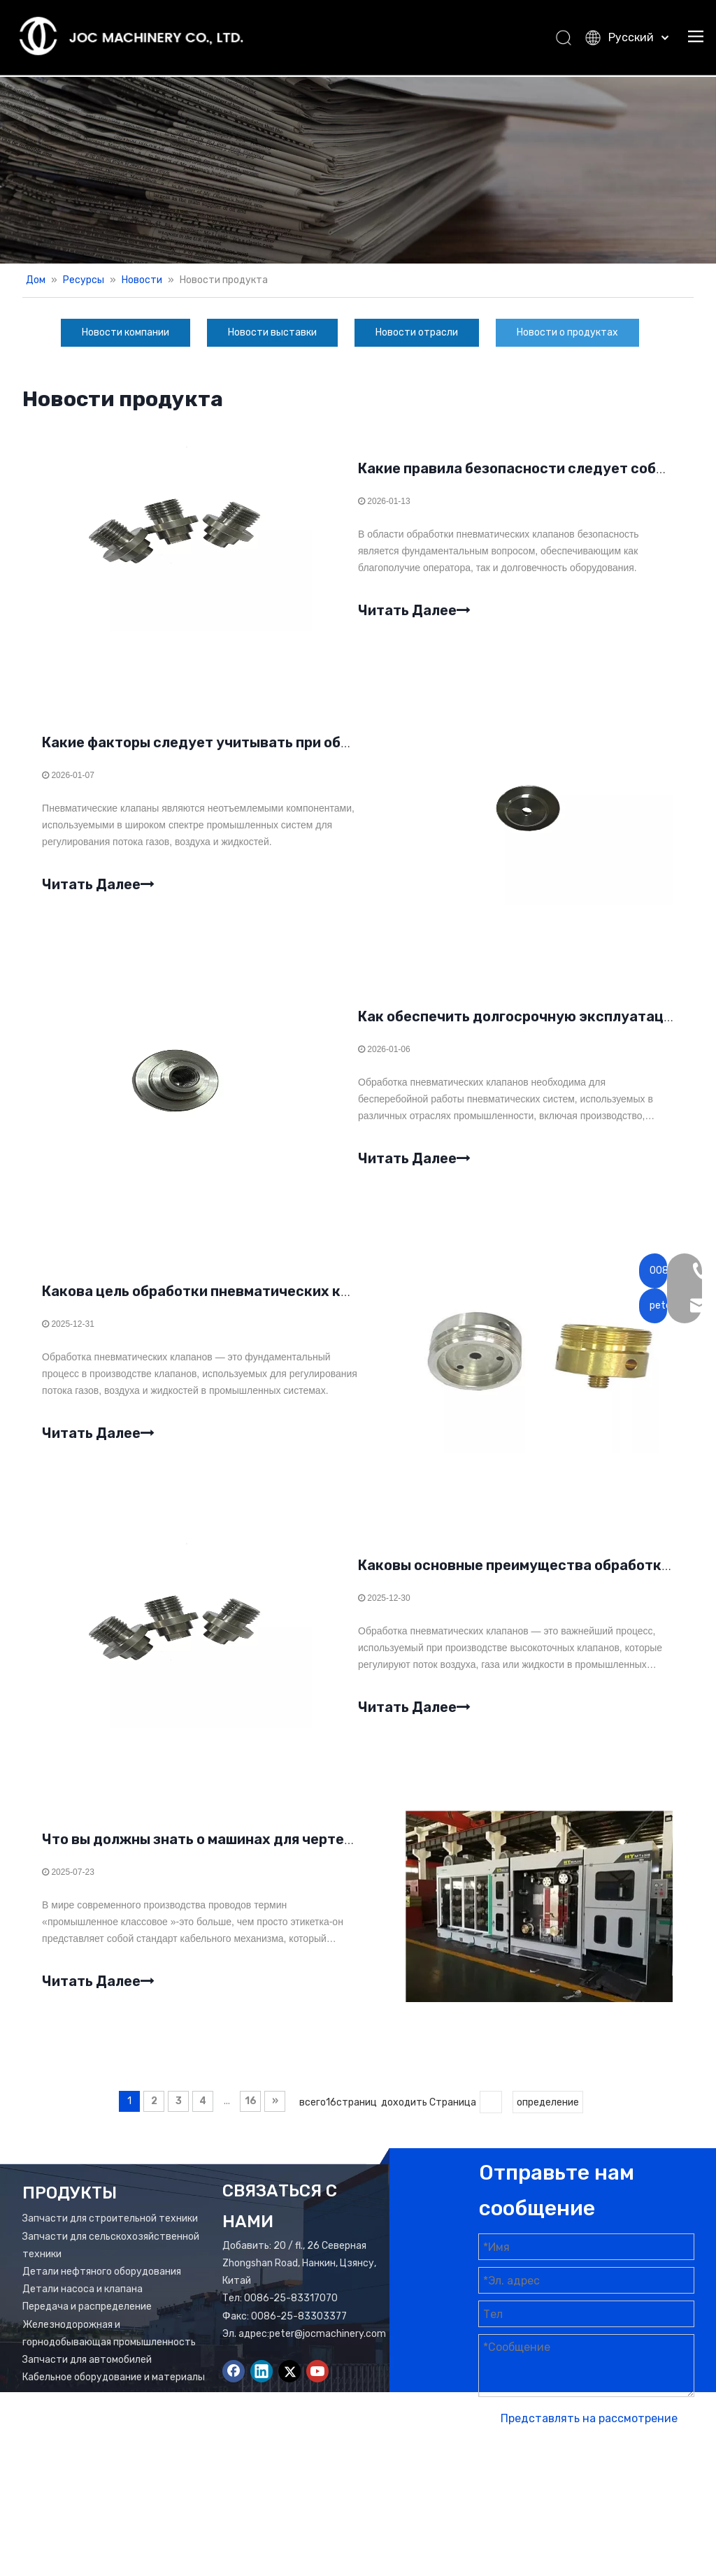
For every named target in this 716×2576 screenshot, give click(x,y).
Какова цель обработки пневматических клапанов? (226, 1300)
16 (251, 2117)
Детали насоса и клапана (82, 2305)
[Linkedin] (261, 2387)
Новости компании (125, 332)
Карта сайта (633, 2490)
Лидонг (553, 2508)
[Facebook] (233, 2387)
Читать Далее (414, 611)
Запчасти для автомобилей (87, 2376)
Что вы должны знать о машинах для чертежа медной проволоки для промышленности (349, 1853)
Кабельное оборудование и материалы (113, 2393)
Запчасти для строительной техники (110, 2234)
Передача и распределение (87, 2323)
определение (548, 2118)
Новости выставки (272, 332)
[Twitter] (289, 2387)
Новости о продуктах (567, 332)
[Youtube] (317, 2387)
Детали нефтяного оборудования (101, 2288)
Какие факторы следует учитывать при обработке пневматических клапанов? (322, 746)
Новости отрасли (416, 332)
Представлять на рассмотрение (589, 2434)
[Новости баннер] (358, 170)
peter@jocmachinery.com (327, 2350)
